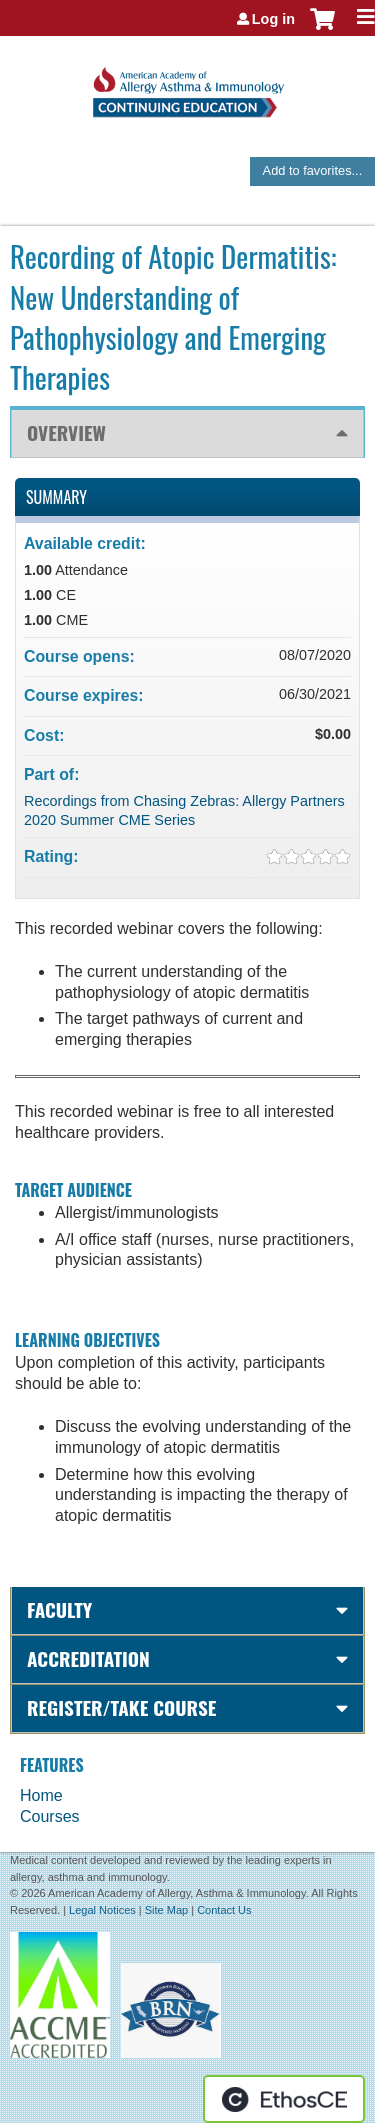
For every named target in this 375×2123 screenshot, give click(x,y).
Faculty (59, 1609)
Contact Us (224, 1910)
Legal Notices (102, 1910)
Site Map (166, 1910)
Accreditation (88, 1658)
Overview (66, 432)
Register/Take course (121, 1707)
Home (41, 1795)
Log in (273, 19)
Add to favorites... (313, 170)
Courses (50, 1816)
